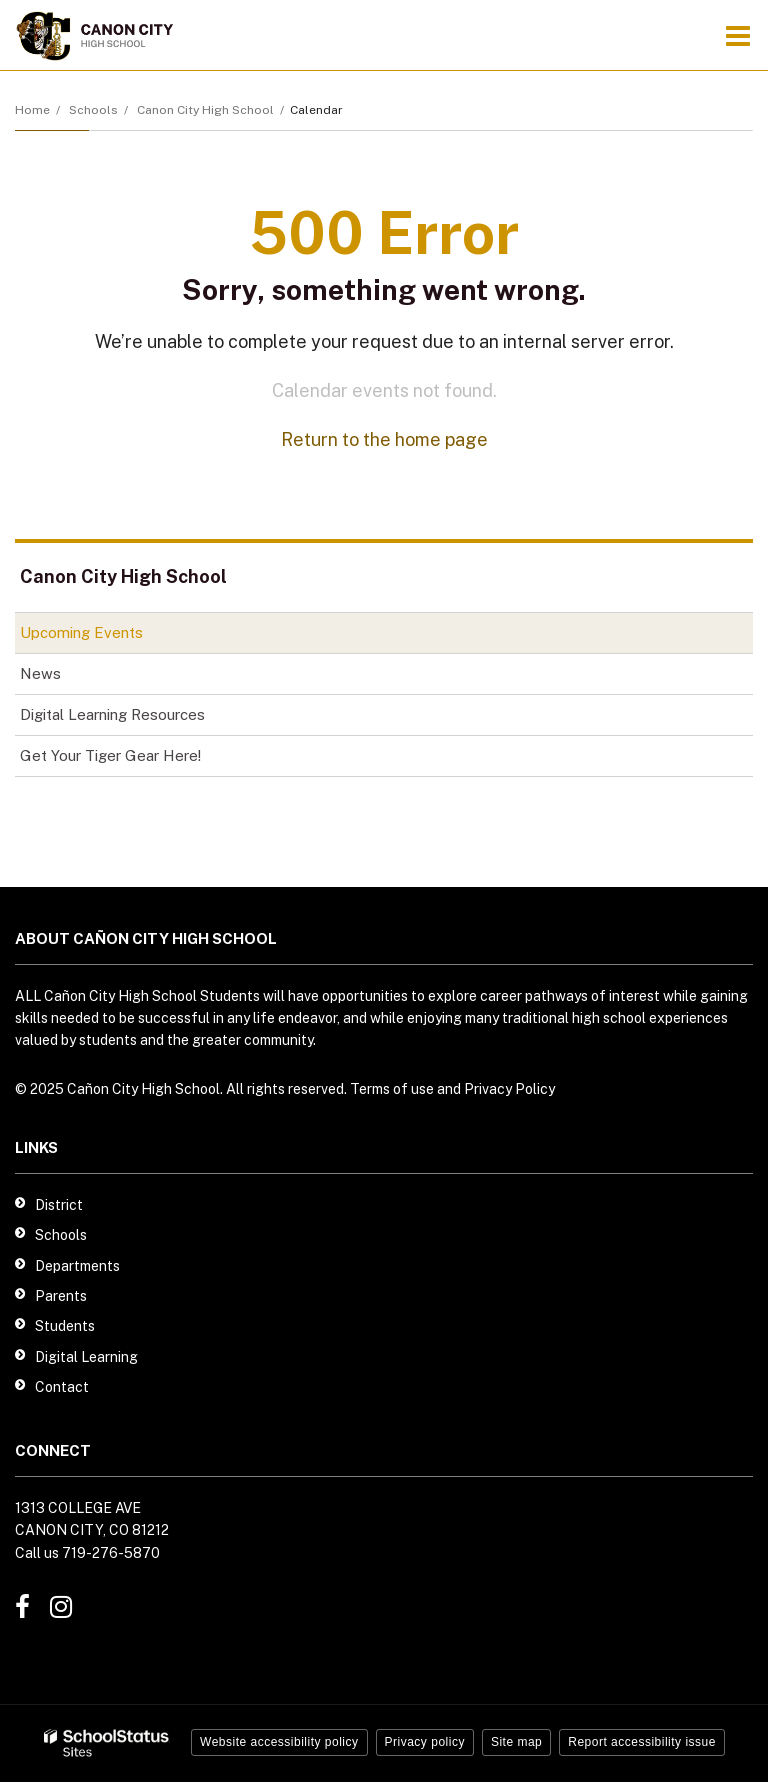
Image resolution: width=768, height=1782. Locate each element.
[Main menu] (738, 35)
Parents (61, 1296)
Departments (77, 1266)
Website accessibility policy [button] (279, 1742)
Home (32, 110)
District (59, 1205)
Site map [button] (516, 1742)
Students (65, 1326)
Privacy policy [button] (425, 1742)
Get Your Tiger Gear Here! (138, 759)
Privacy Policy (509, 1089)
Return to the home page (384, 439)
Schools (93, 110)
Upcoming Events (81, 632)
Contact (62, 1387)
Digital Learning (86, 1357)
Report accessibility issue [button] (642, 1742)
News (40, 673)
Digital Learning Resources (112, 714)
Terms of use (392, 1089)
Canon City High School (205, 110)
